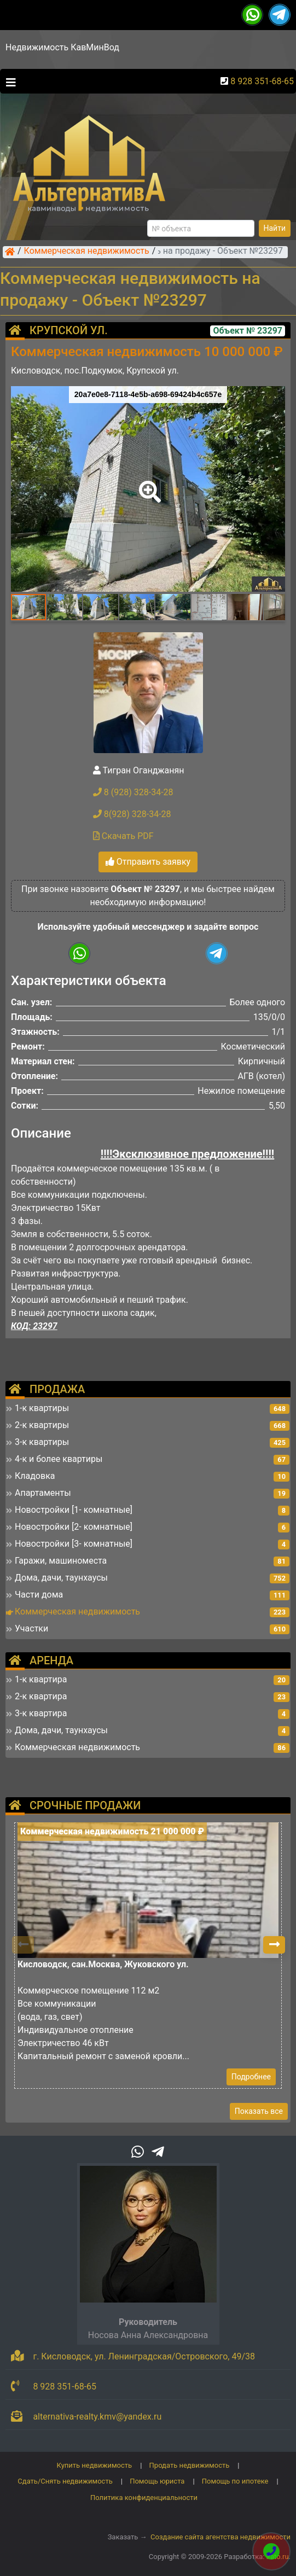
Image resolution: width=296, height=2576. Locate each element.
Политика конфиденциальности (144, 2497)
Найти (275, 228)
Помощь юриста (157, 2481)
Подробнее (251, 2076)
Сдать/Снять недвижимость (65, 2481)
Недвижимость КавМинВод (62, 47)
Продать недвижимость (189, 2465)
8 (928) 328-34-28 (133, 792)
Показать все (259, 2111)
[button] (147, 484)
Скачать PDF (123, 836)
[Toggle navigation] (8, 81)
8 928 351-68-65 (262, 81)
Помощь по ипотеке (235, 2481)
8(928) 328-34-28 (132, 814)
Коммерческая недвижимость (86, 251)
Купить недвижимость (94, 2465)
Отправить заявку (148, 861)
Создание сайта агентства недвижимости (220, 2537)
